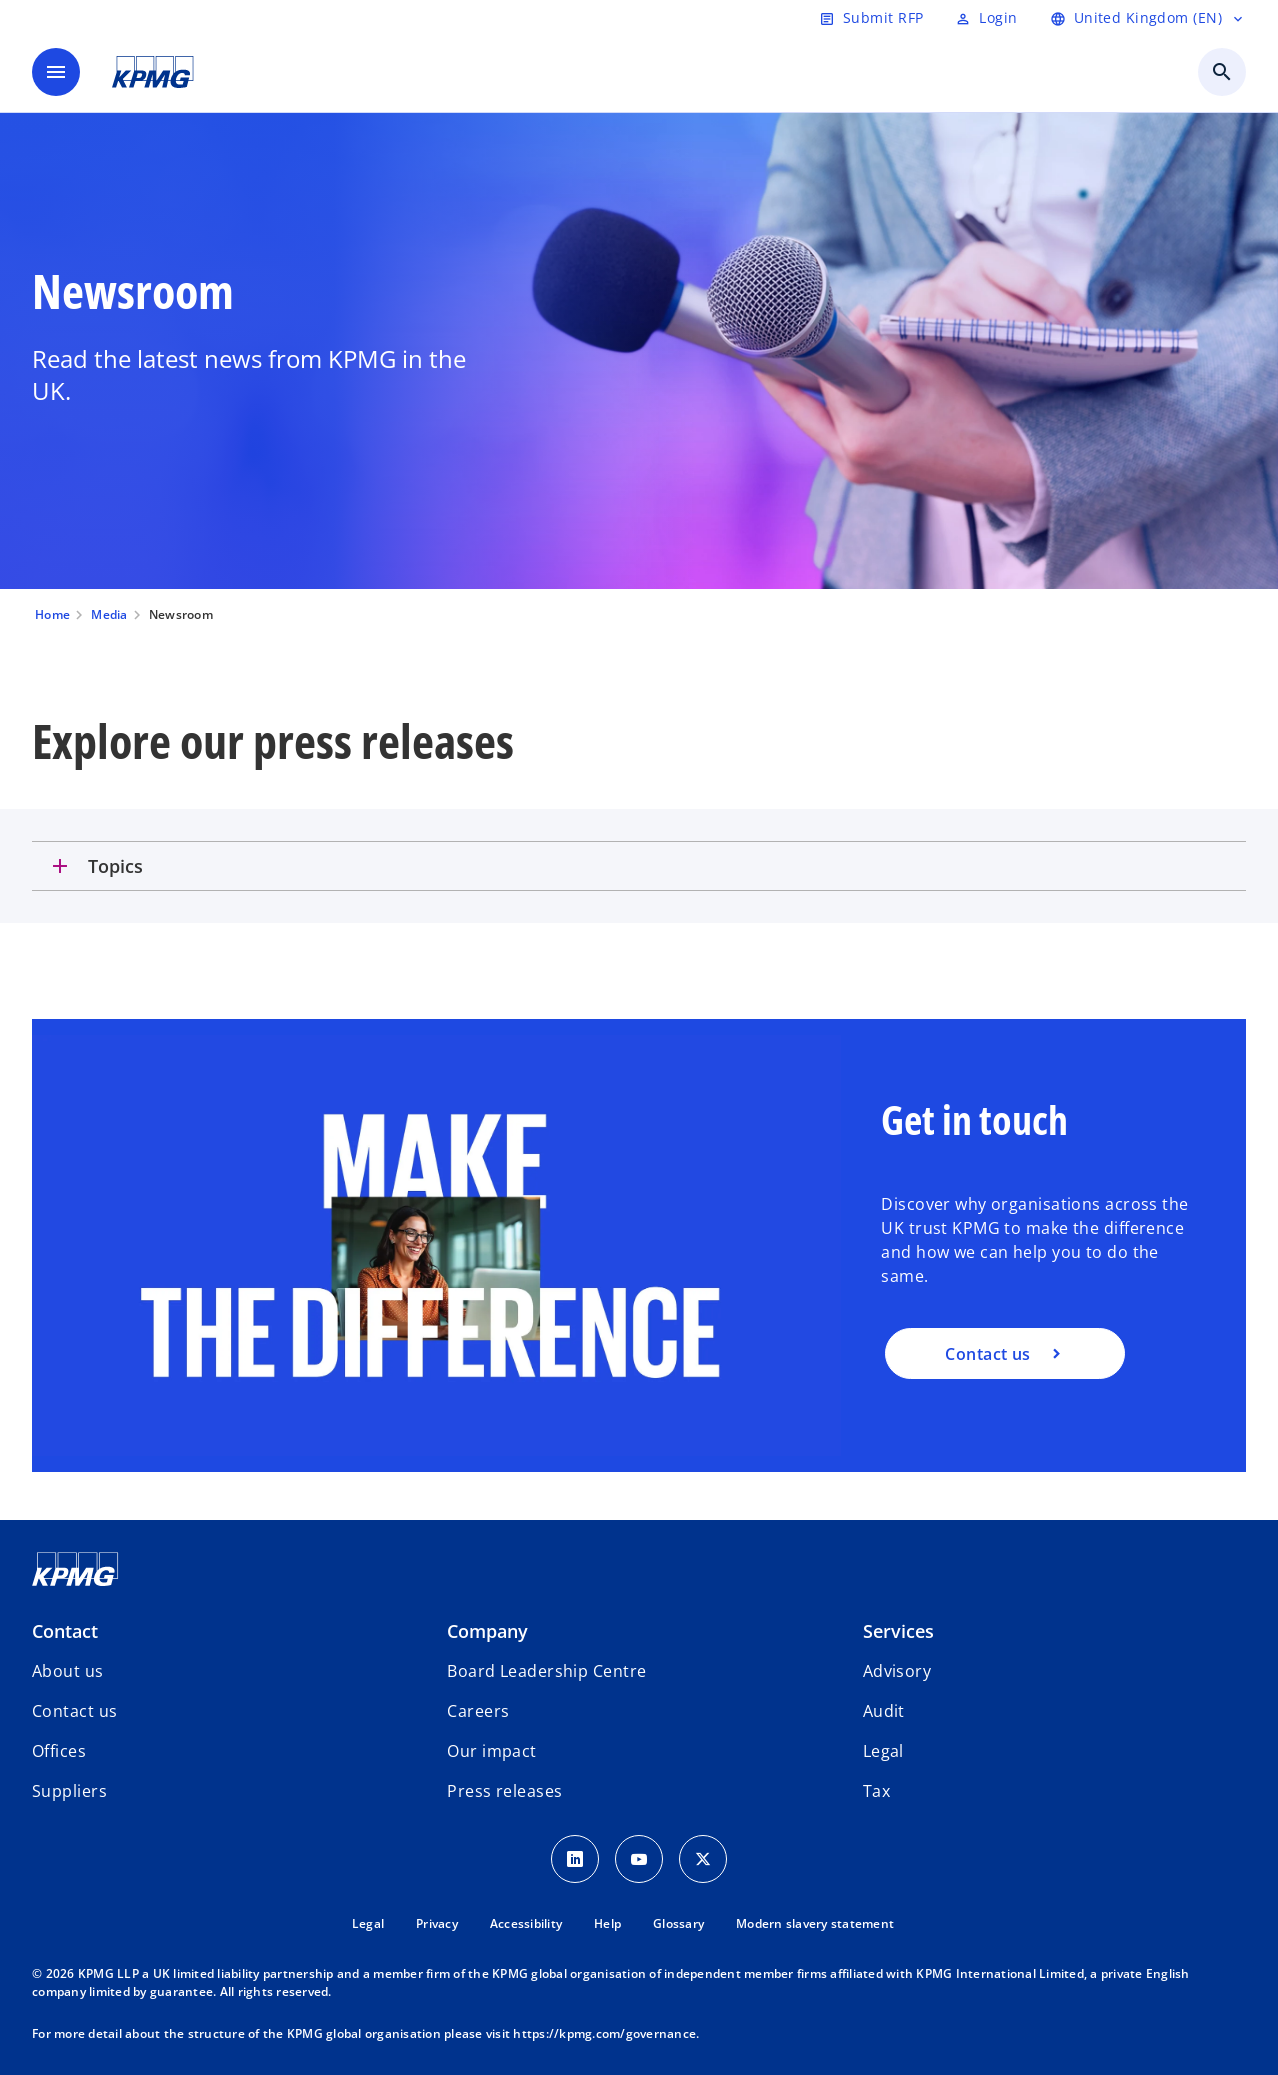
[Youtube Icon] (639, 1859)
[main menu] (56, 72)
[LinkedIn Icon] (575, 1859)
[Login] (986, 18)
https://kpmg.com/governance (604, 2033)
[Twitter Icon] (703, 1859)
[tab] (639, 866)
